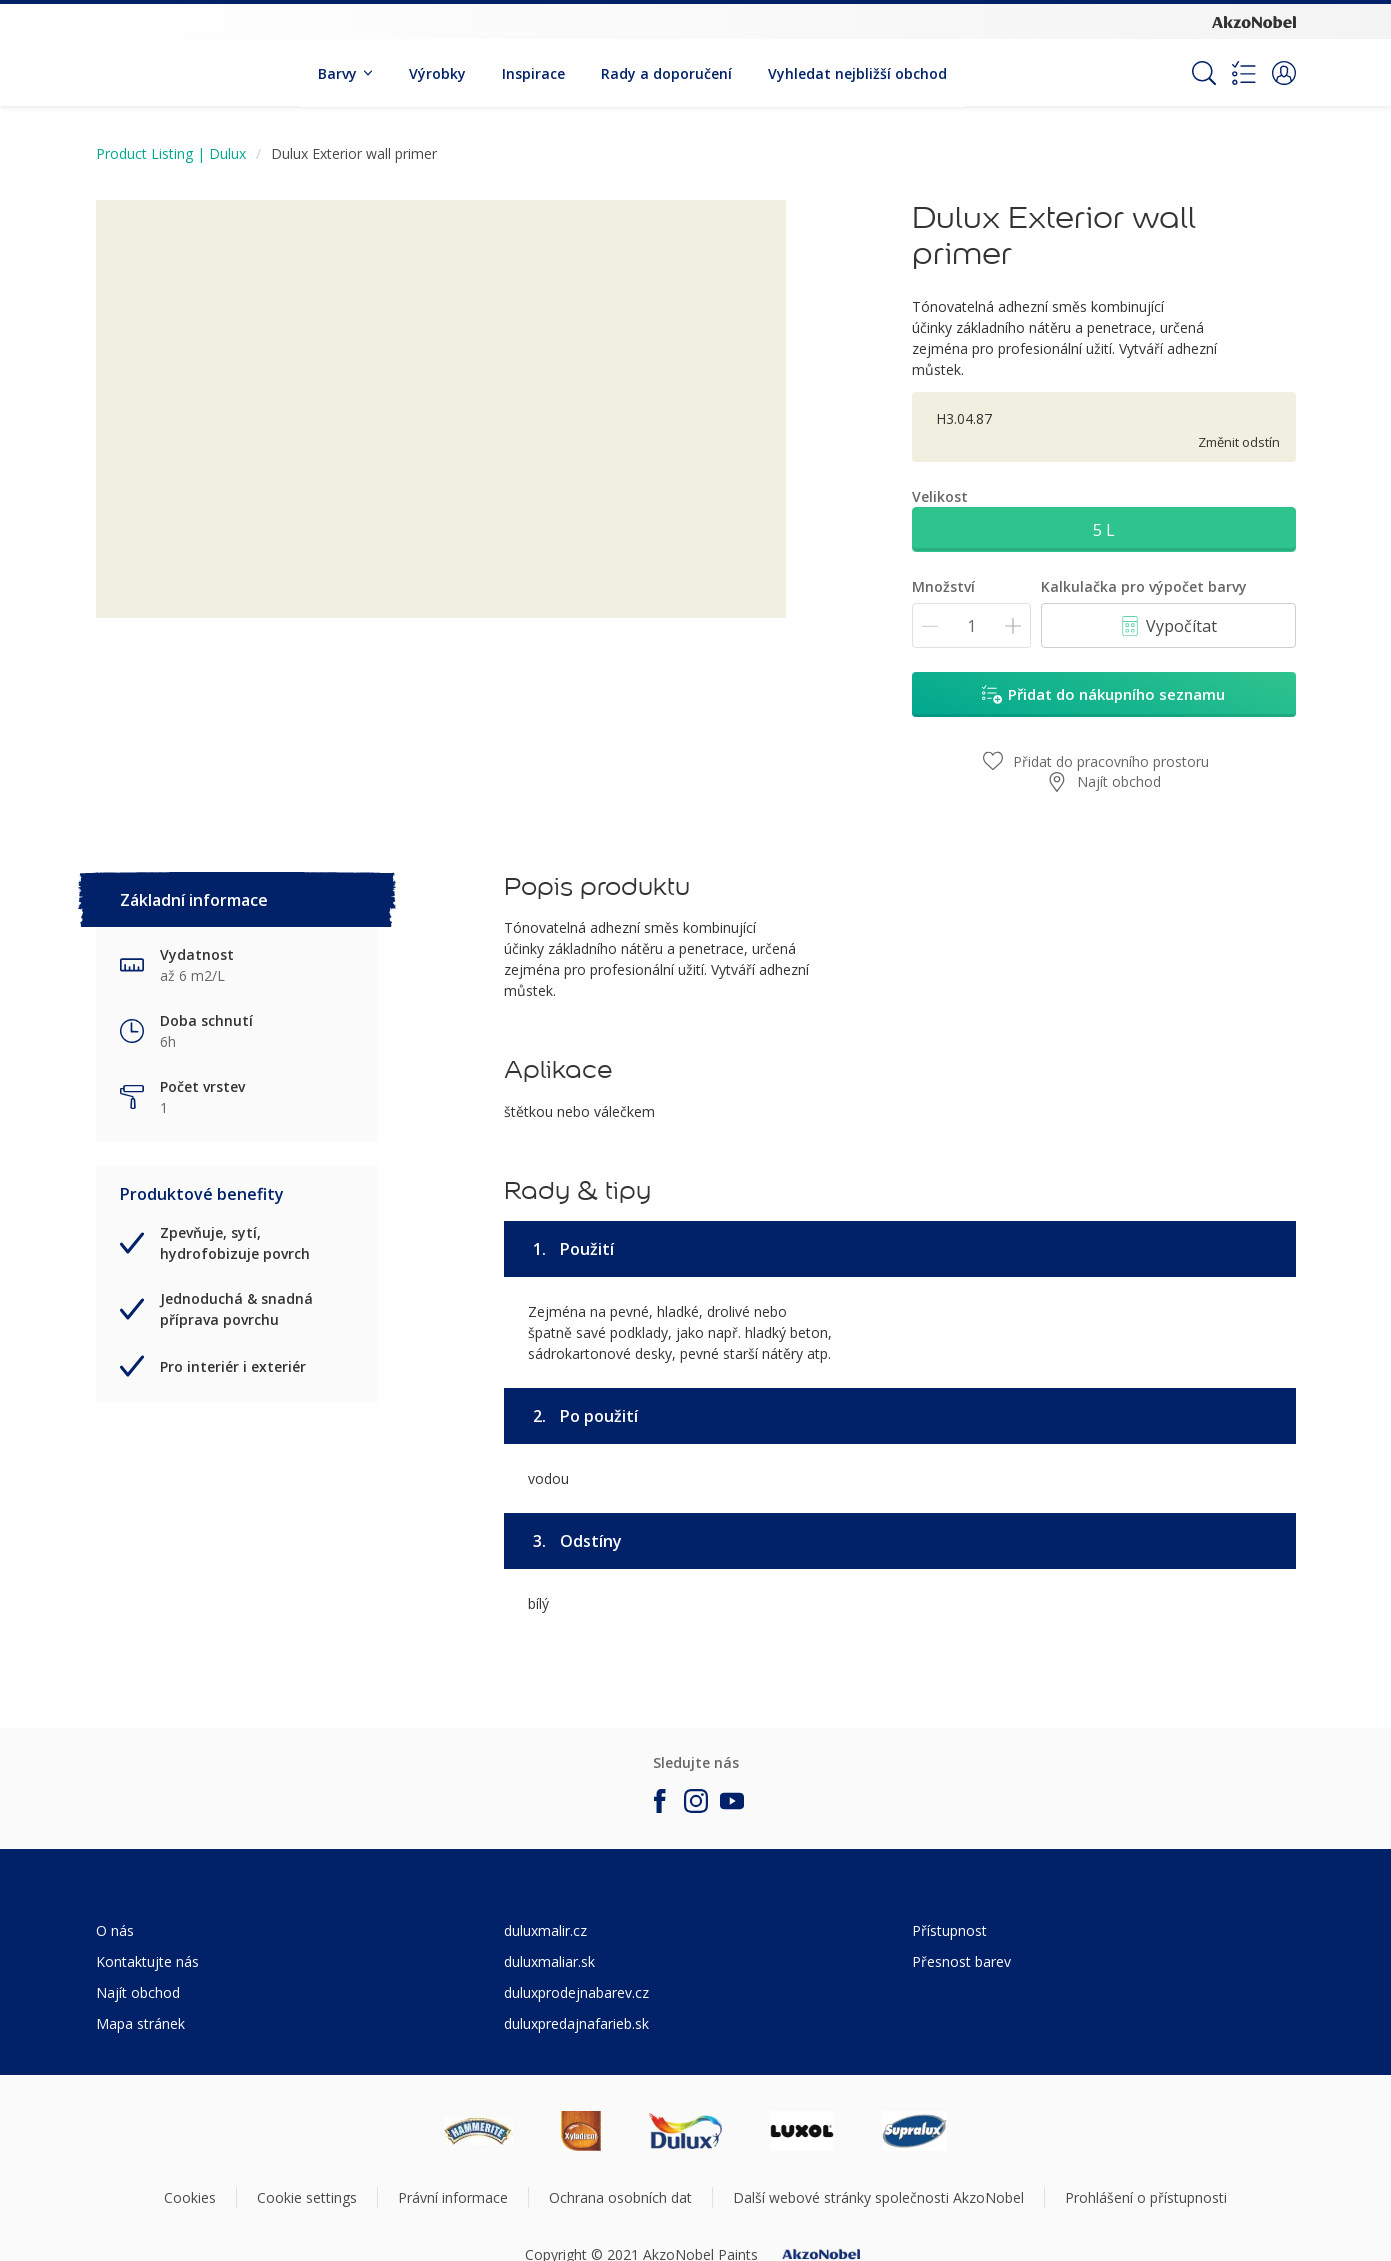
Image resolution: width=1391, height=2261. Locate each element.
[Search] (1204, 73)
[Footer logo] (478, 2131)
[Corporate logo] (1254, 21)
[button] (1284, 73)
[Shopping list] (1244, 73)
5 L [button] (1104, 530)
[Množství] (971, 625)
